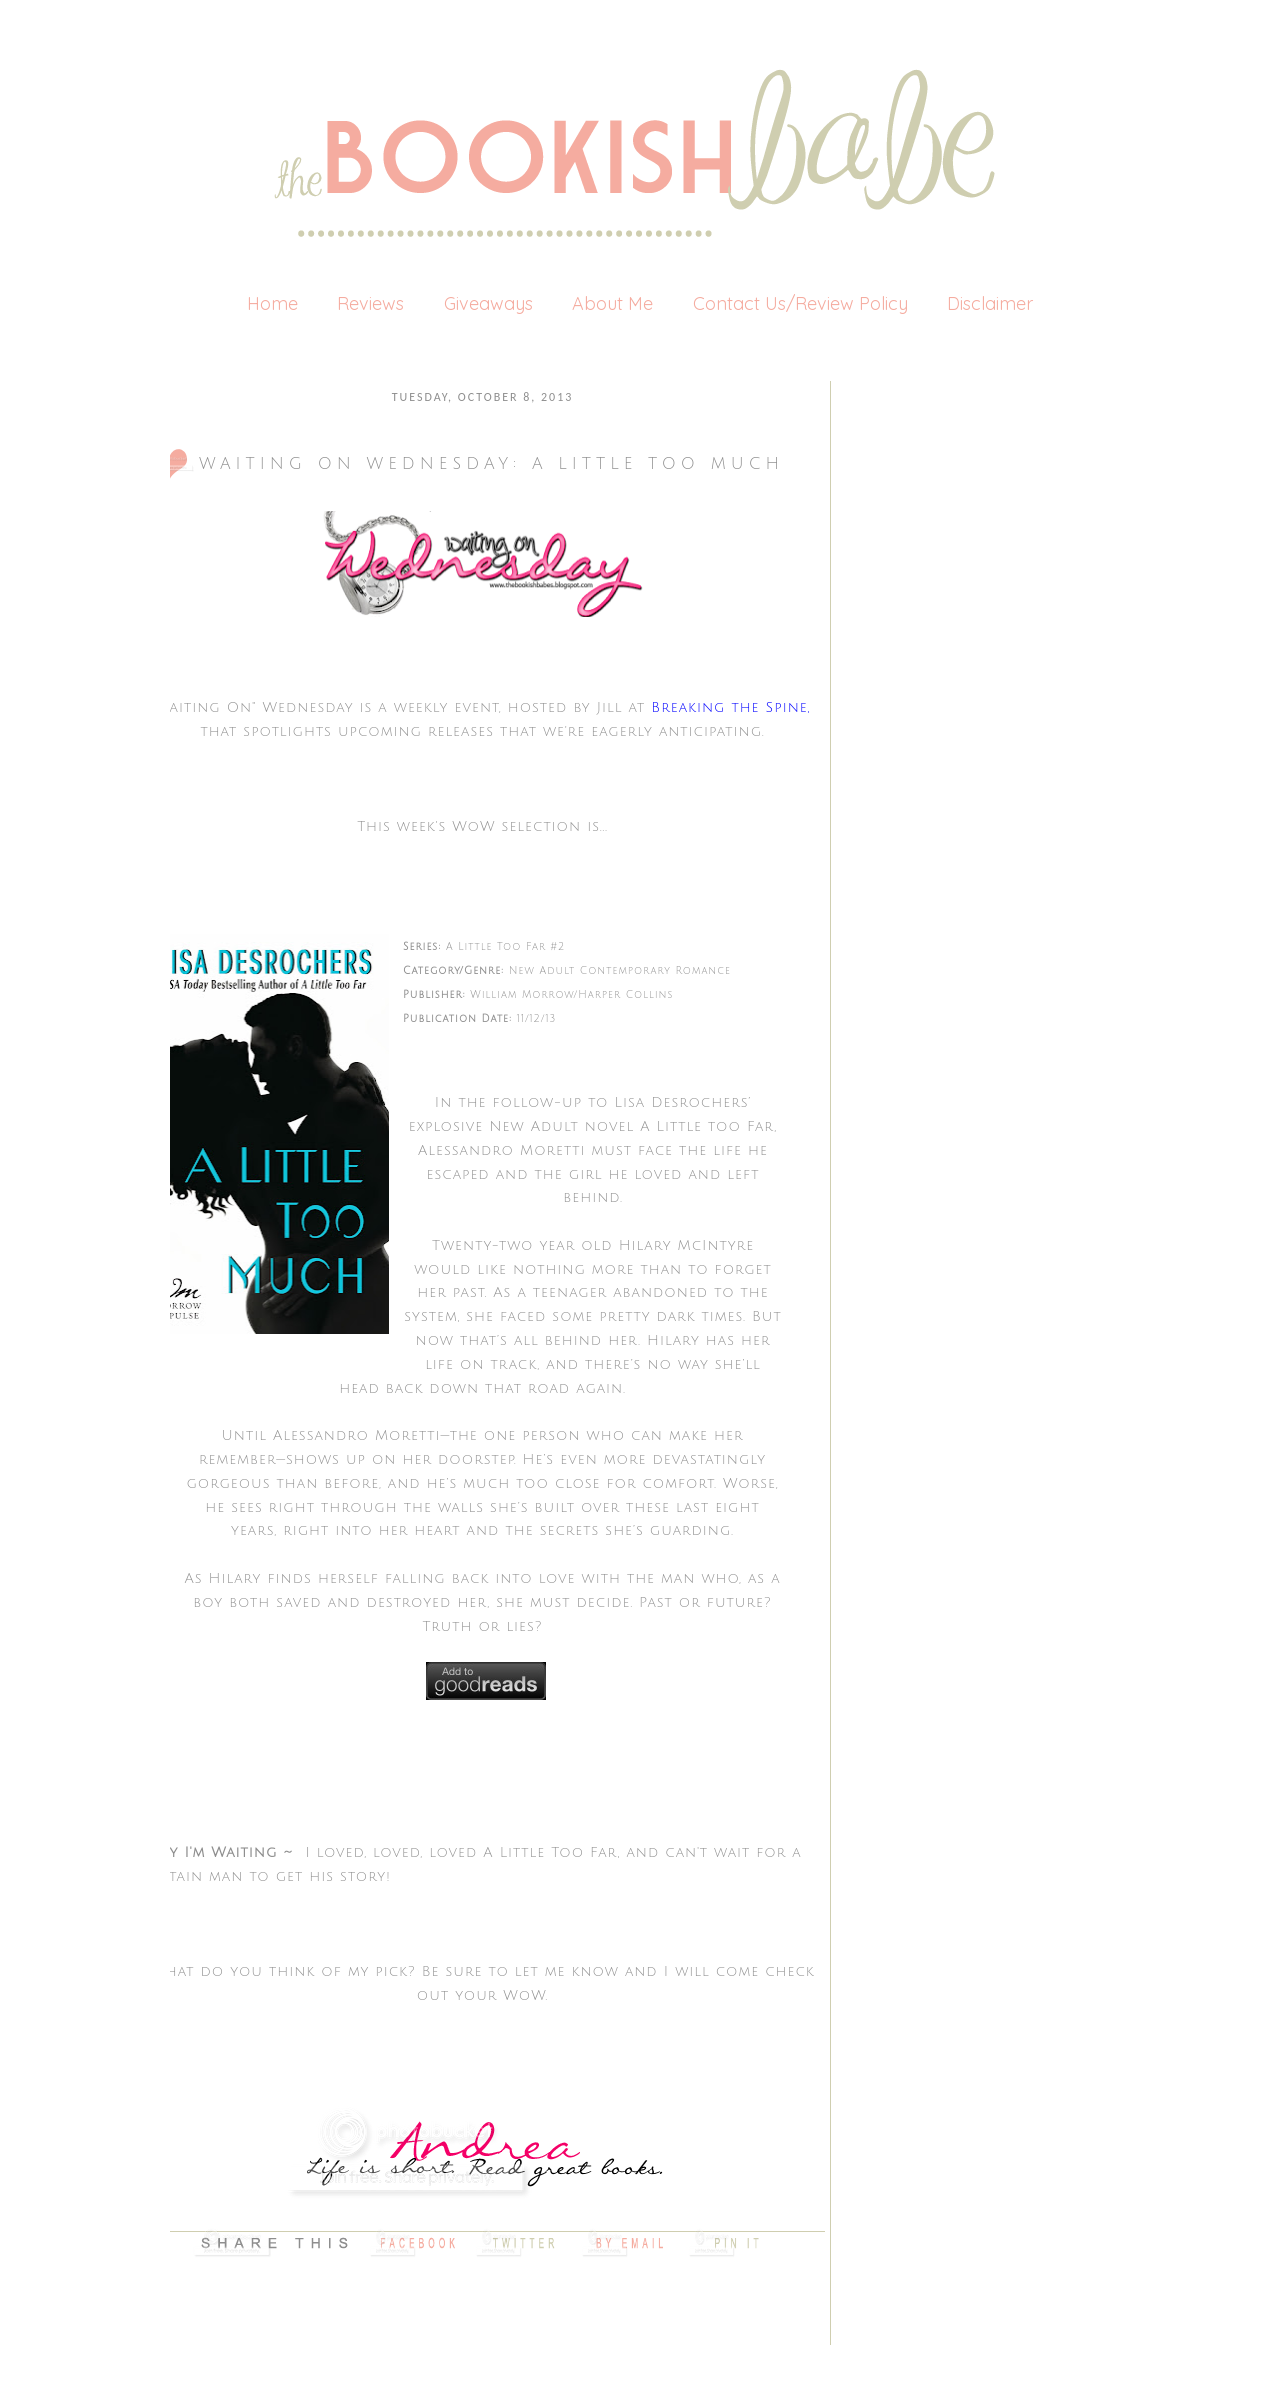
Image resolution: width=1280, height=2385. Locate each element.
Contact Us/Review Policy (800, 303)
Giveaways (488, 303)
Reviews (370, 303)
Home (272, 303)
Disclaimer (990, 303)
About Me (612, 303)
